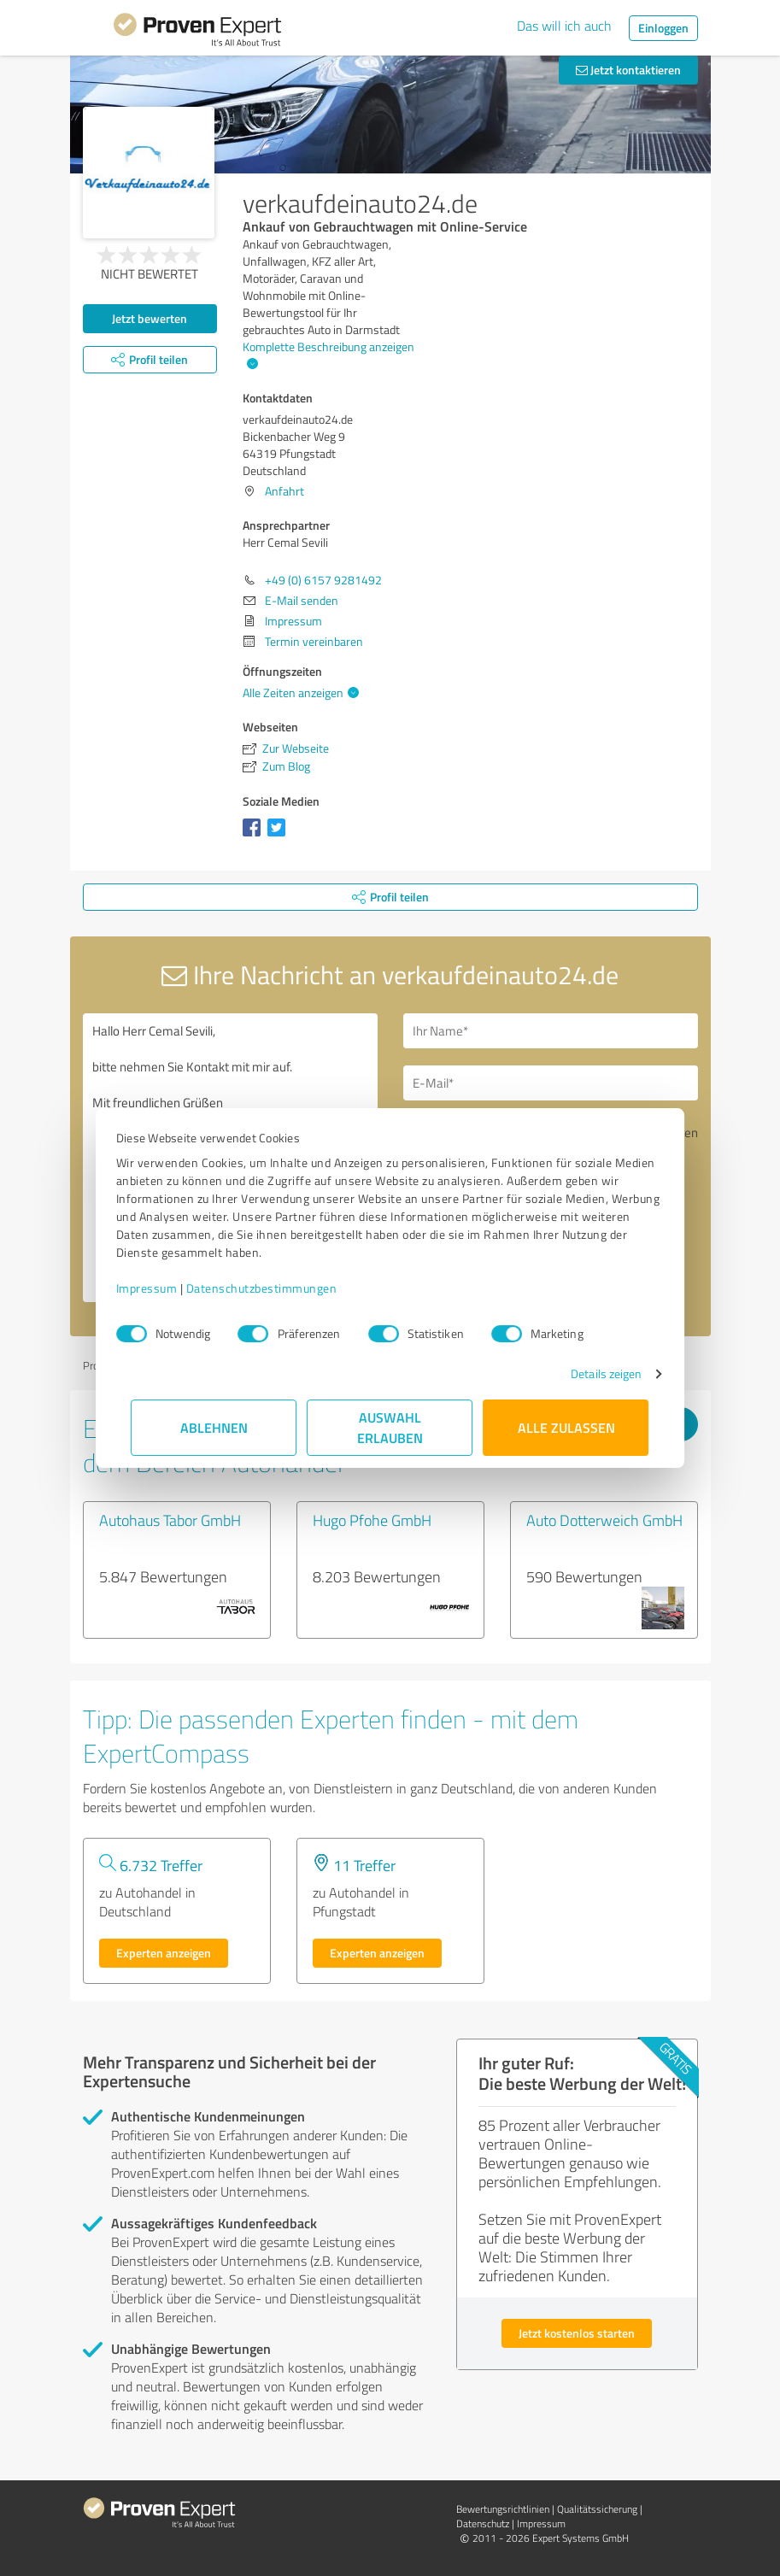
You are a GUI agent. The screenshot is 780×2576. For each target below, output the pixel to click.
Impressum (162, 1288)
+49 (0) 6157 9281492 (323, 580)
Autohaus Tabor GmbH (170, 1520)
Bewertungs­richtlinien (502, 2509)
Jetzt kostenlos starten (577, 2333)
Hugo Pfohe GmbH (372, 1520)
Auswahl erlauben (390, 1427)
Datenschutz (482, 2523)
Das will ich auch (564, 25)
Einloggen (663, 28)
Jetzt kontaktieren (628, 70)
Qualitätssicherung (597, 2509)
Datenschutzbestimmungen (277, 1288)
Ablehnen (214, 1427)
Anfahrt (284, 491)
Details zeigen (590, 1373)
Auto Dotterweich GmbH (604, 1520)
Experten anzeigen (163, 1953)
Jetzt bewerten (149, 318)
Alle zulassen (566, 1427)
